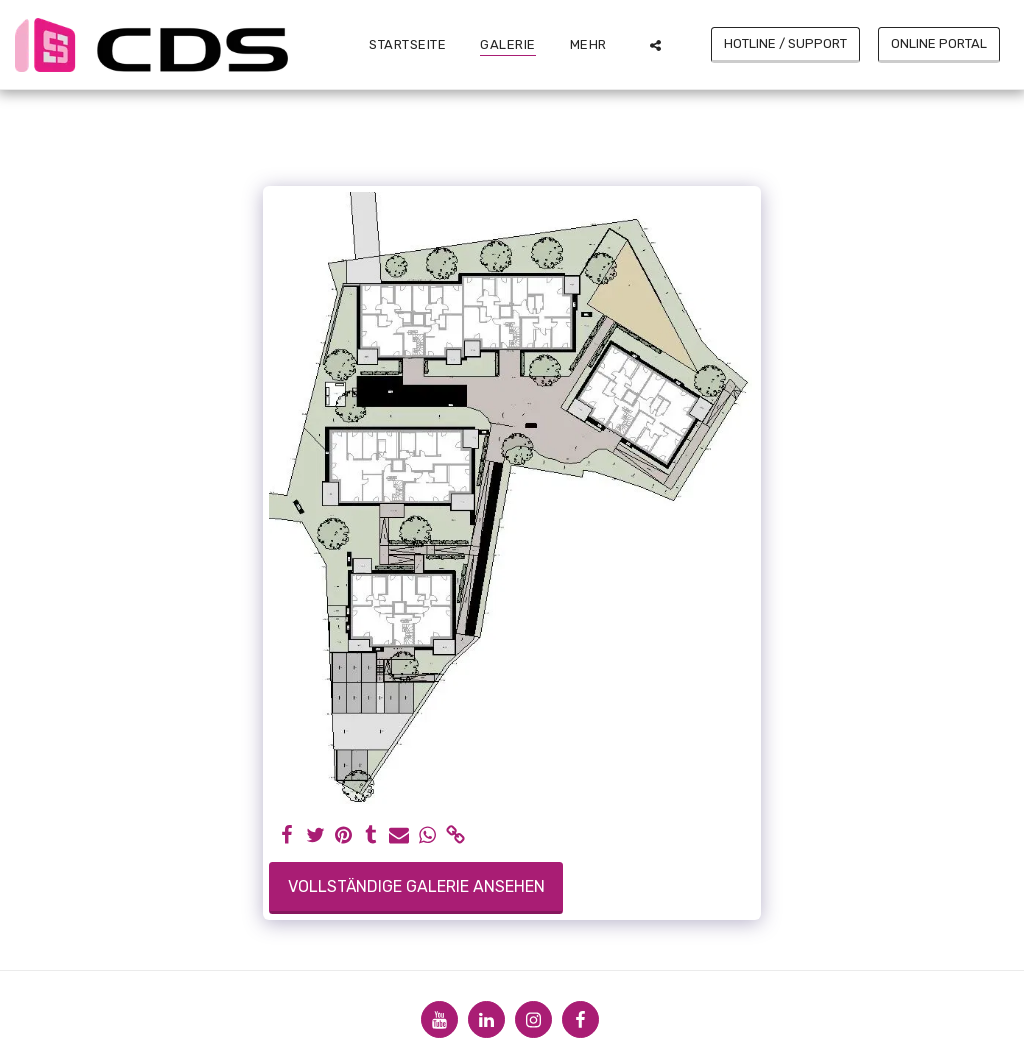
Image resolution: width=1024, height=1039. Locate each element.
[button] (655, 45)
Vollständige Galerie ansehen (416, 886)
